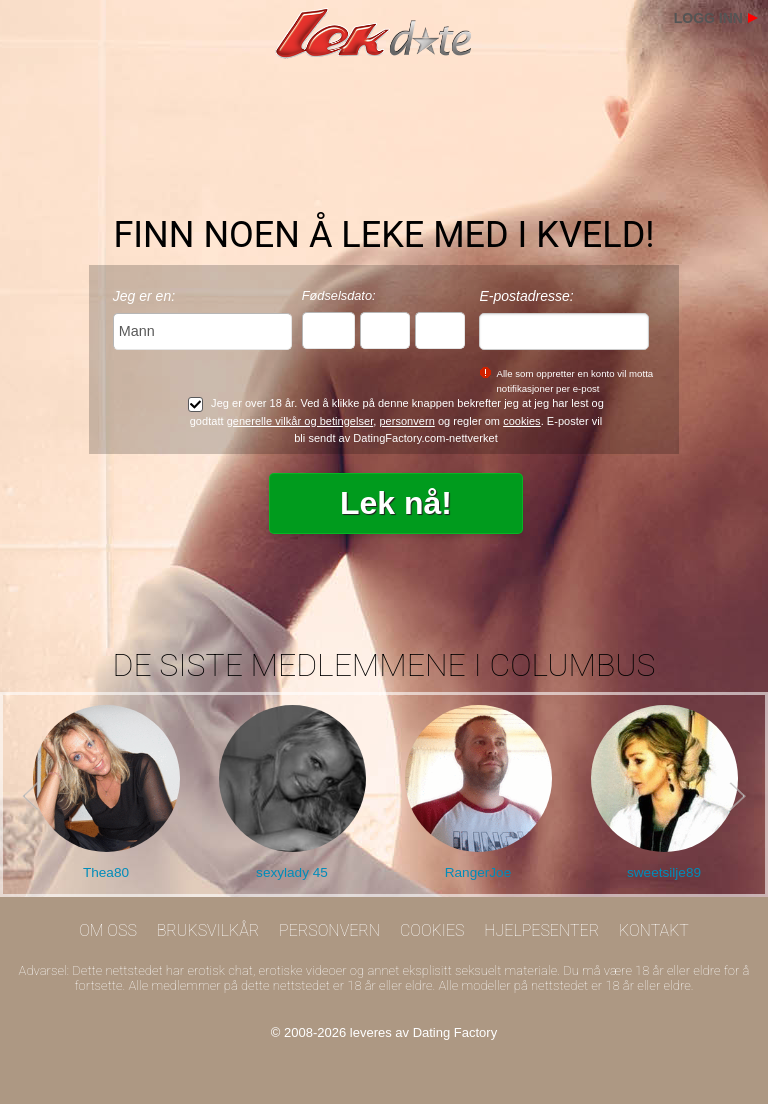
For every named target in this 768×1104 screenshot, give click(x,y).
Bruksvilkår (208, 930)
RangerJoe (478, 872)
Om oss (108, 930)
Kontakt (654, 930)
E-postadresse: (526, 296)
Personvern (329, 930)
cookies (522, 421)
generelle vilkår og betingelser (300, 421)
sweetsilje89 (664, 872)
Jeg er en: (144, 296)
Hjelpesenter (541, 930)
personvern (406, 421)
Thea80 (106, 872)
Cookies (432, 930)
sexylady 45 (292, 872)
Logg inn (708, 18)
